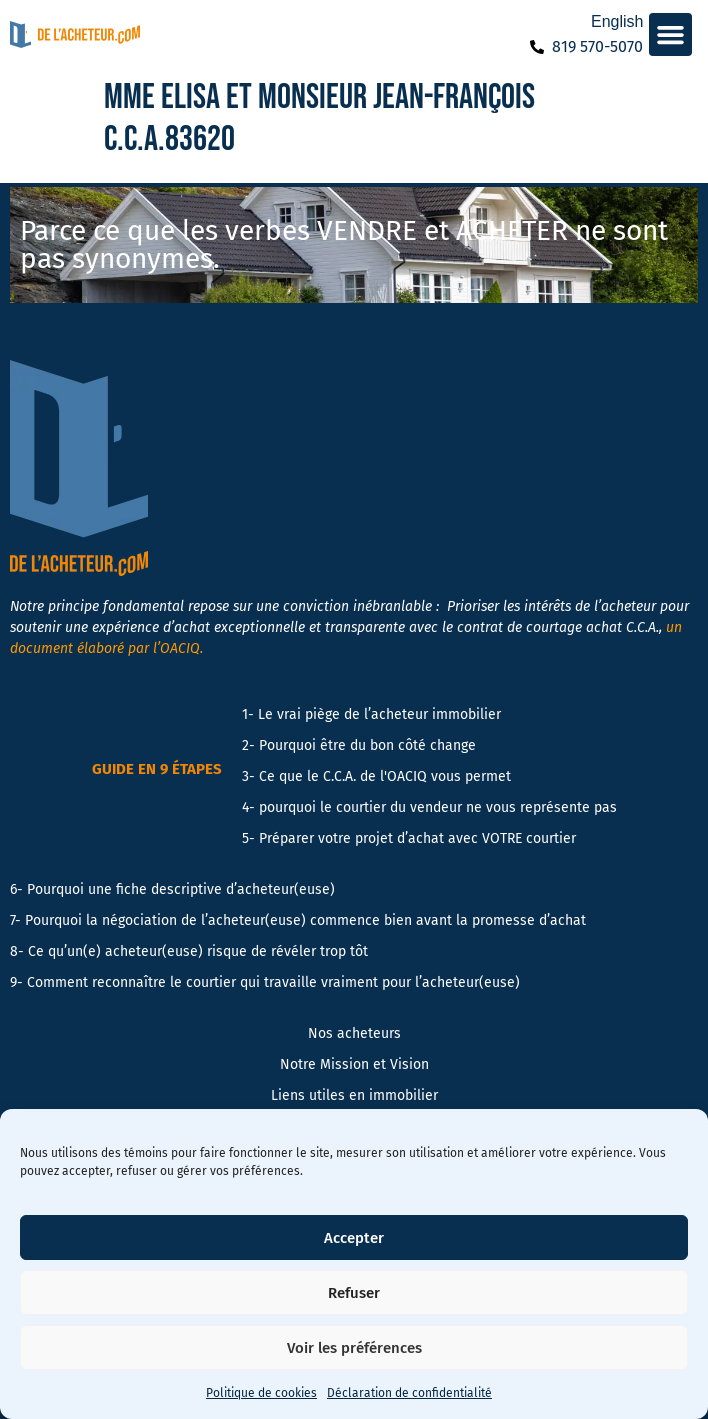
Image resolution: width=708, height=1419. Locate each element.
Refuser (354, 1293)
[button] (671, 35)
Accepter (354, 1238)
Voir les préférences (354, 1348)
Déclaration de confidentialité (409, 1393)
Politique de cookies (261, 1393)
